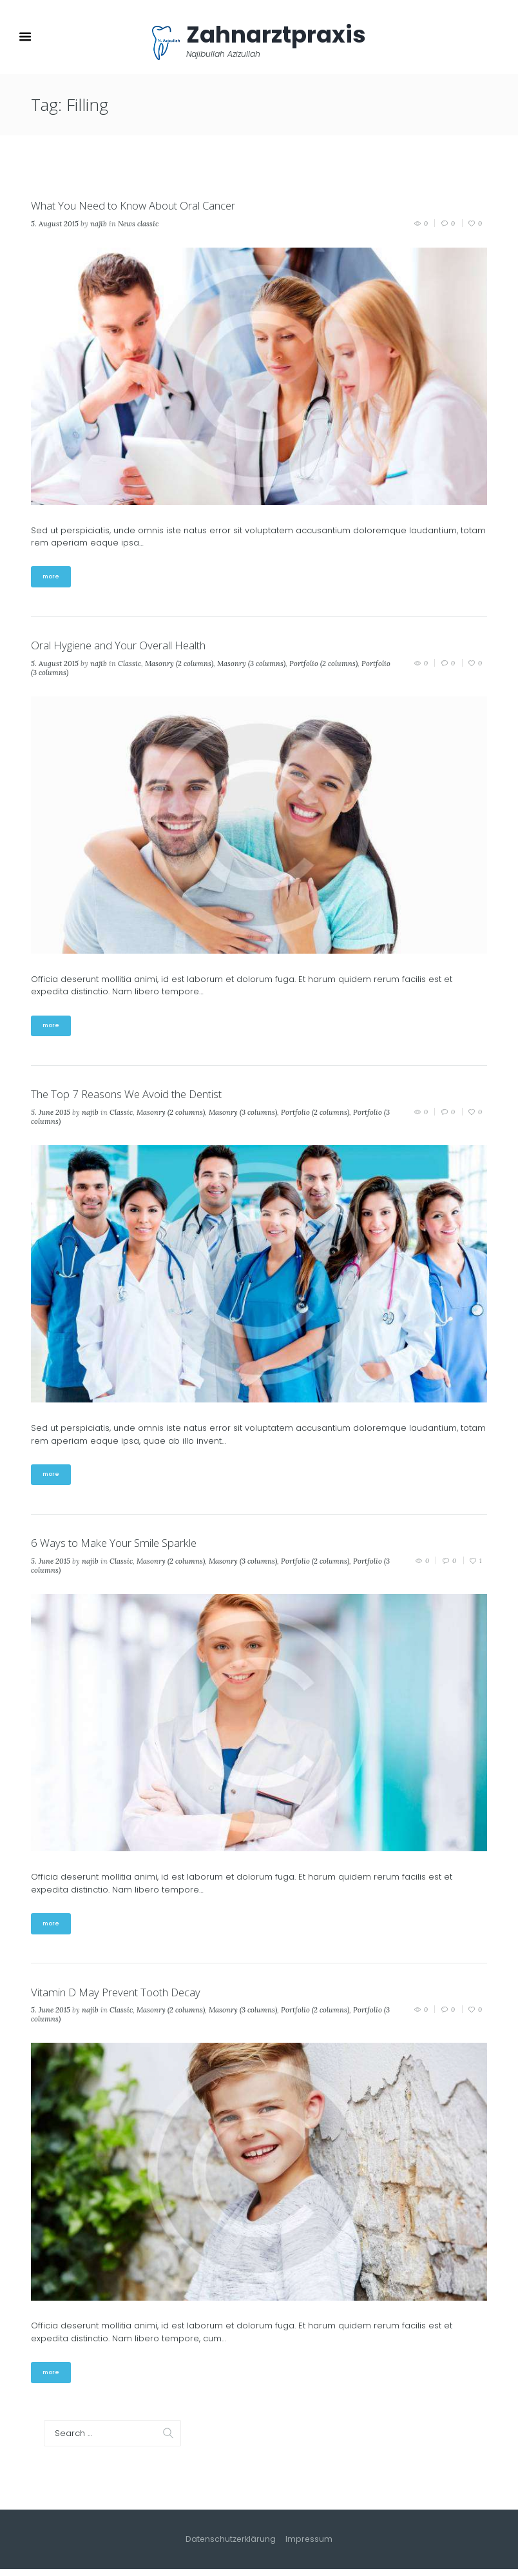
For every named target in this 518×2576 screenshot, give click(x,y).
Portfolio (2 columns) (323, 666)
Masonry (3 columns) (251, 666)
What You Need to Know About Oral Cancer (146, 207)
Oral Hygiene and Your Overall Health (129, 647)
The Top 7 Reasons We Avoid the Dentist (137, 1097)
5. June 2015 (50, 1116)
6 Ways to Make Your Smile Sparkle (123, 1547)
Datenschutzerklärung (230, 2547)
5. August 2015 (55, 225)
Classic (129, 666)
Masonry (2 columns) (179, 666)
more (52, 579)
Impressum (310, 2547)
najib (98, 225)
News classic (138, 225)
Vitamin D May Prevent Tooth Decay (124, 1997)
